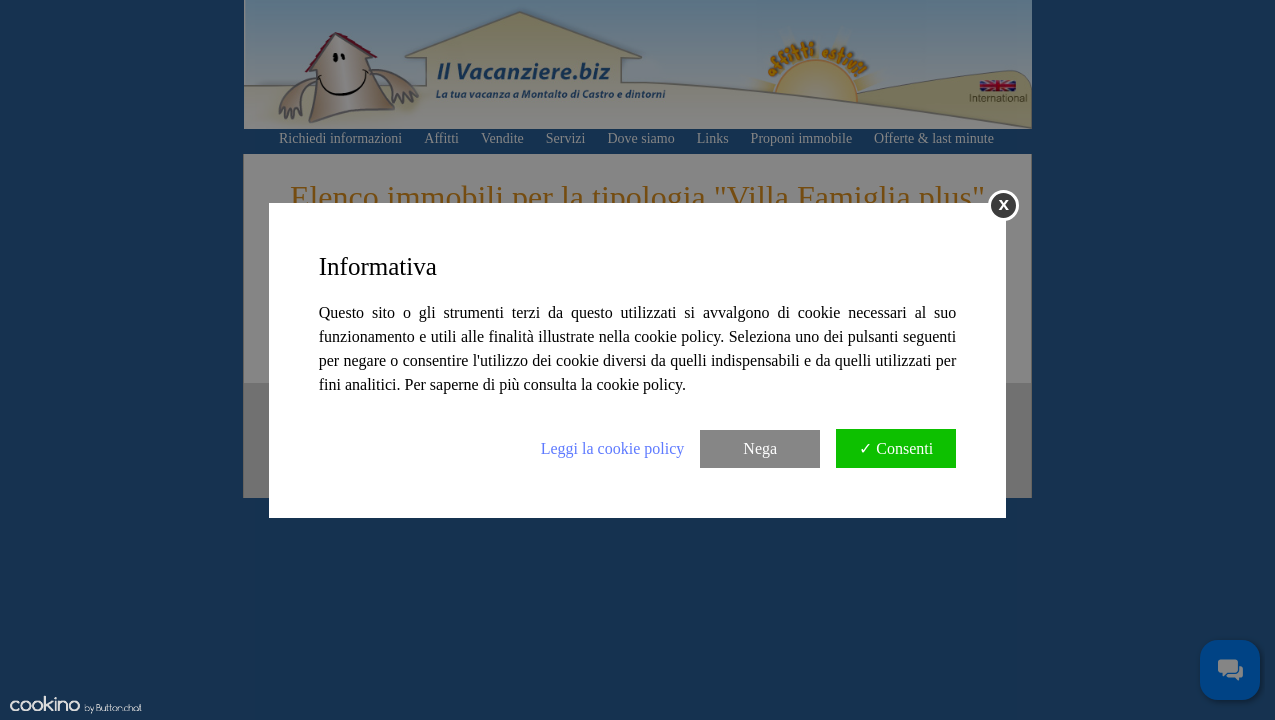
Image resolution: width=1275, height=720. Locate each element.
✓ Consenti (896, 448)
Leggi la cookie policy (613, 448)
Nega (760, 448)
